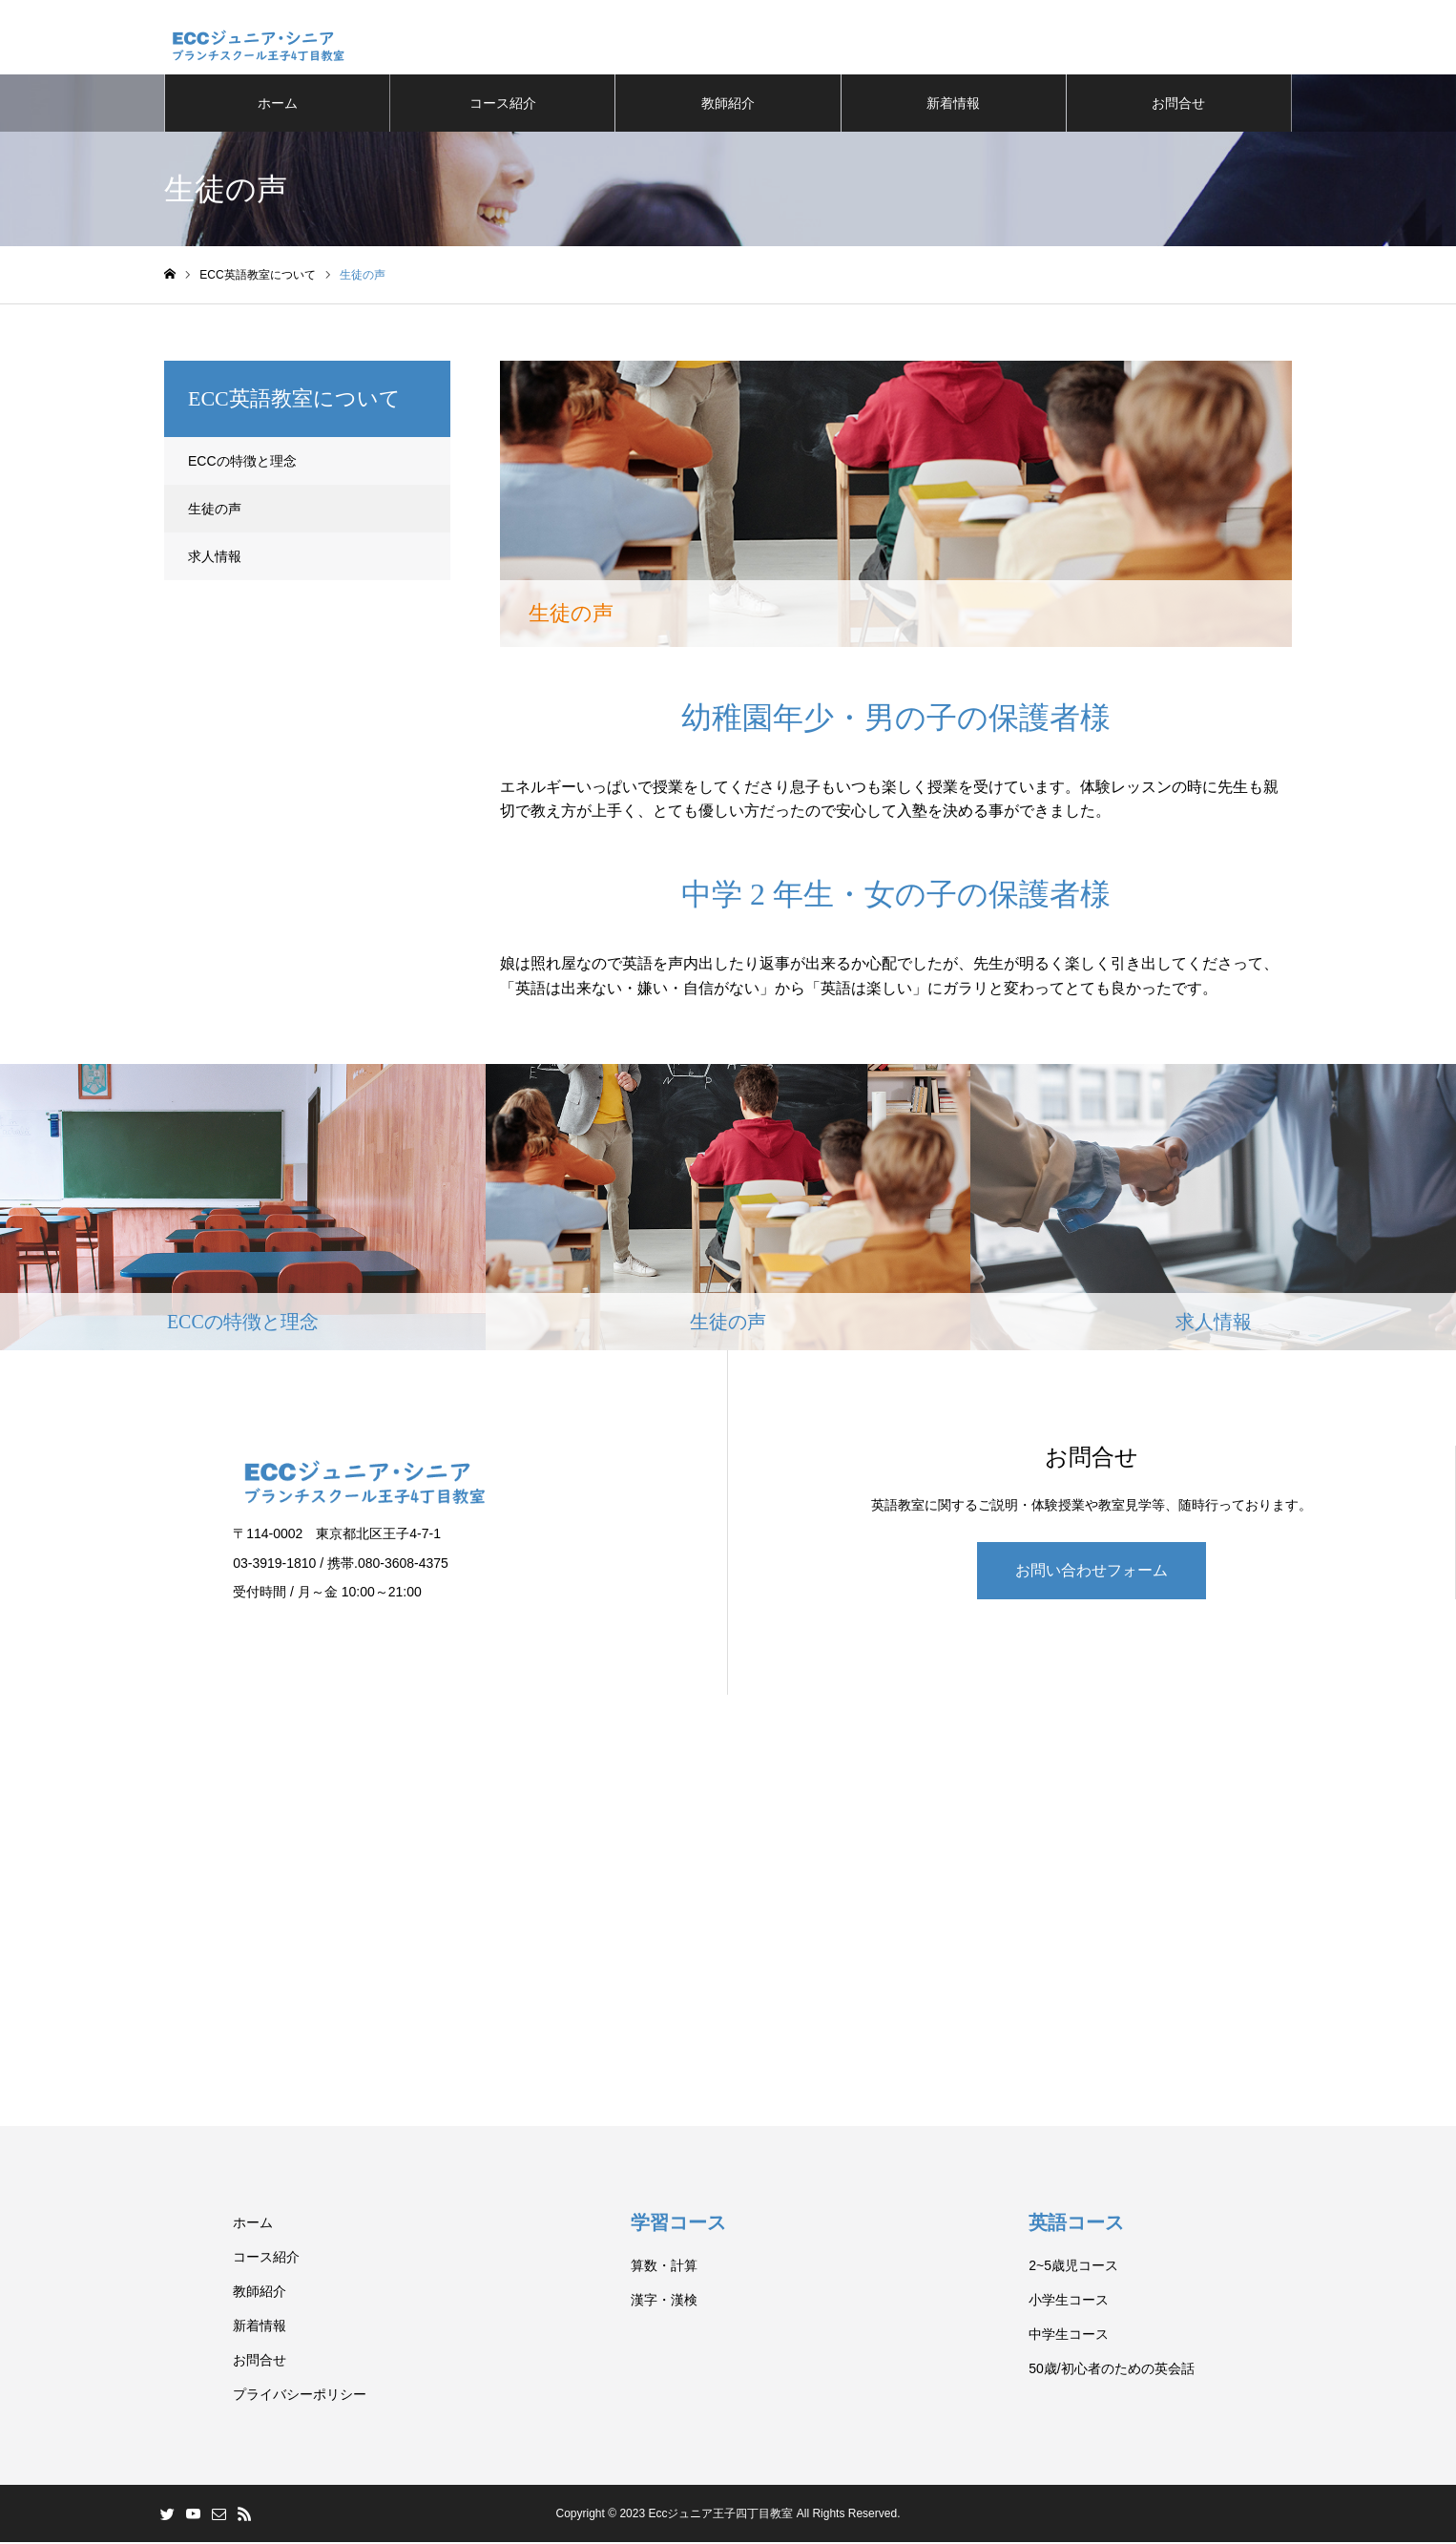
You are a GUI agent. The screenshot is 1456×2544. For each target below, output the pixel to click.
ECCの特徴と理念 (242, 462)
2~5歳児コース (1073, 2267)
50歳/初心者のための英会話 (1111, 2370)
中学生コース (1069, 2336)
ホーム (278, 105)
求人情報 (214, 558)
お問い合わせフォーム (1091, 1572)
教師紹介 (728, 105)
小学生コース (1069, 2301)
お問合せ (1178, 105)
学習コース (683, 2224)
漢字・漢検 (664, 2301)
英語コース (1081, 2224)
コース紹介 (502, 105)
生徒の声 (214, 510)
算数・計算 (664, 2267)
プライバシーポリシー (299, 2396)
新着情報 (953, 105)
